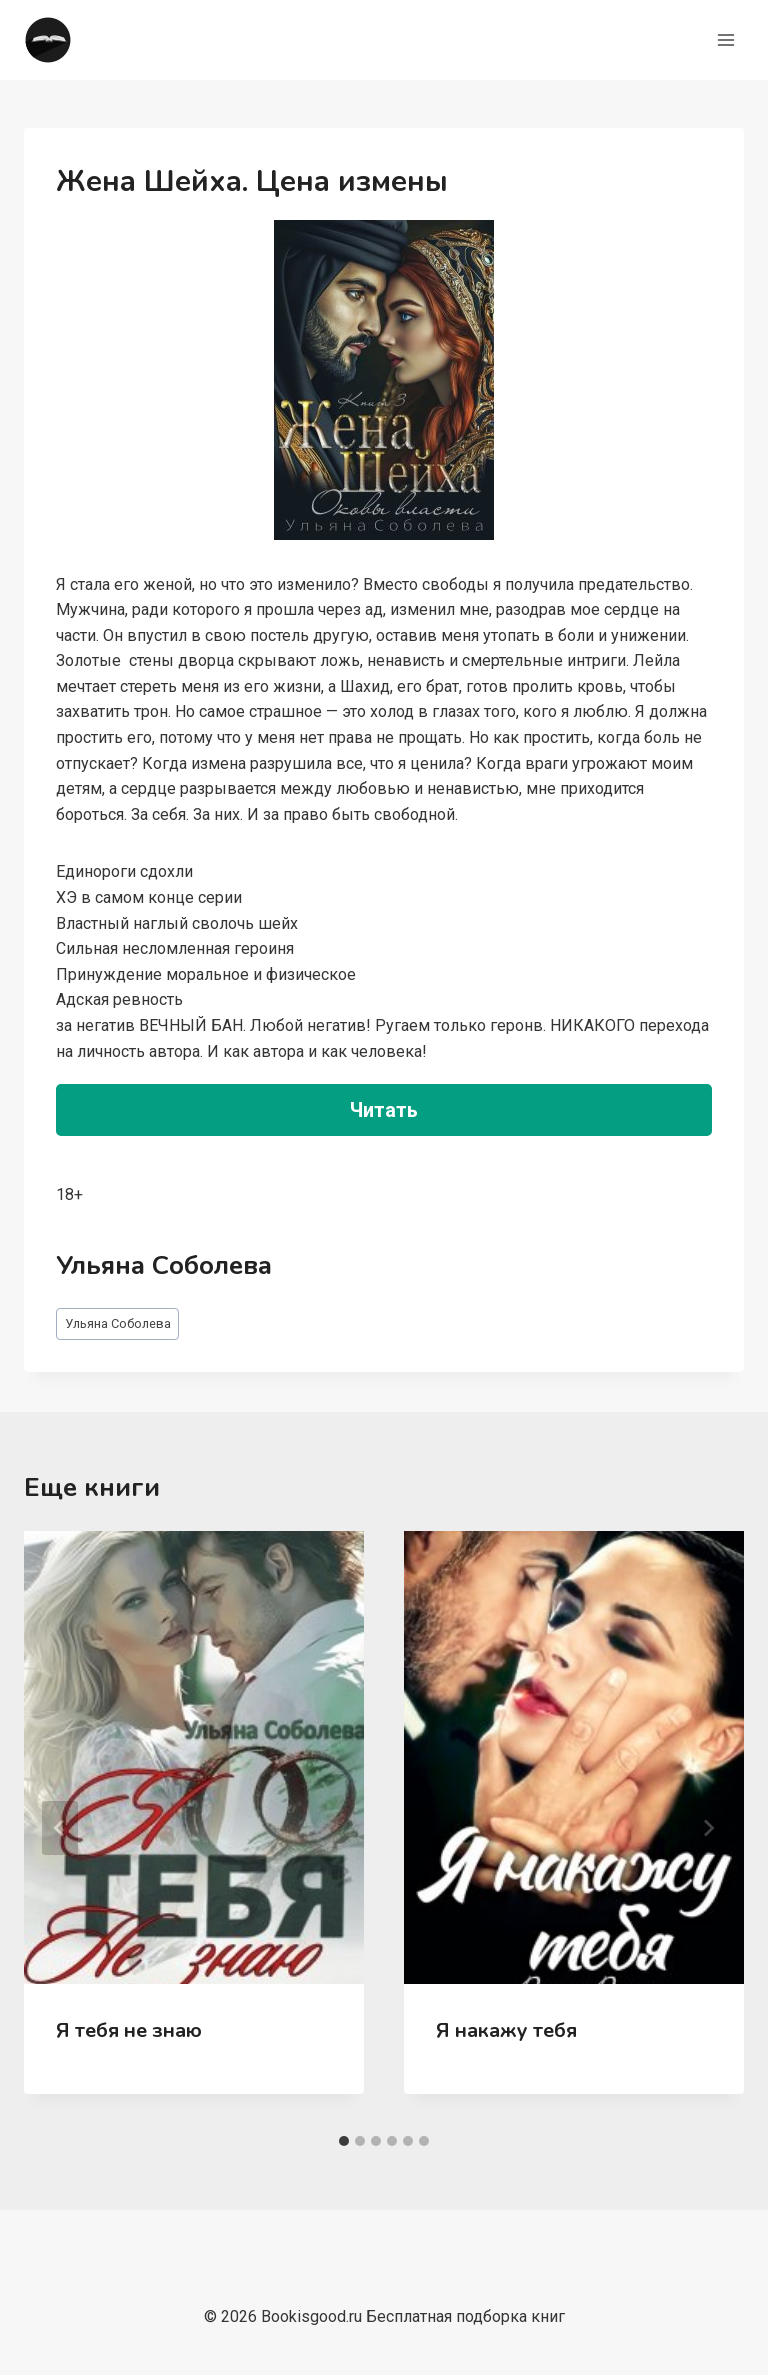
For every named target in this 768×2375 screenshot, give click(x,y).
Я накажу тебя (506, 2030)
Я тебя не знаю (129, 2030)
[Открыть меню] (725, 39)
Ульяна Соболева (118, 1323)
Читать (384, 1110)
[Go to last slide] (60, 1828)
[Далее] (708, 1828)
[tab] (344, 2141)
